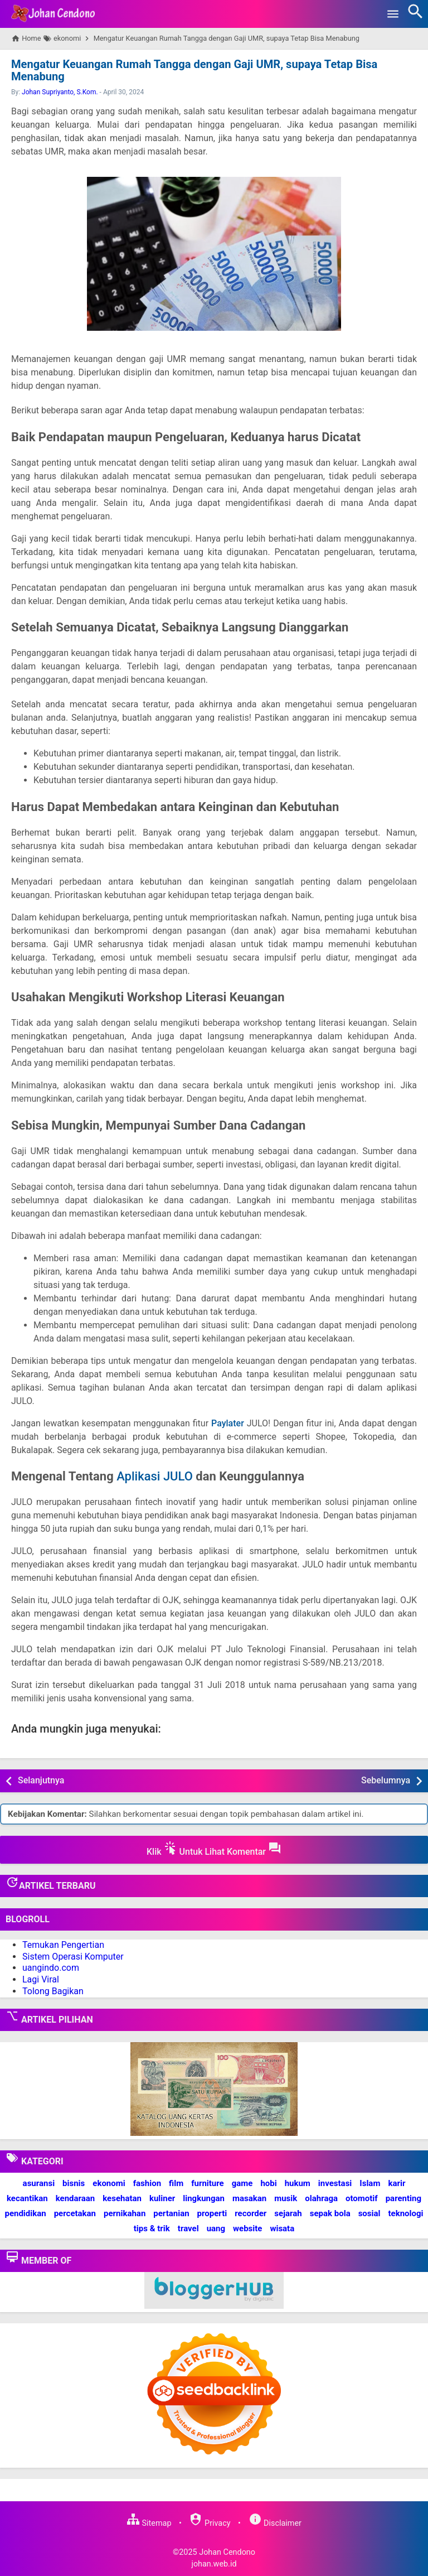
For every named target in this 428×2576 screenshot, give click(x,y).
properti (212, 2213)
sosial (369, 2213)
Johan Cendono (227, 2552)
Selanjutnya (41, 1780)
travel (188, 2228)
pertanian (171, 2213)
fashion (147, 2183)
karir (396, 2183)
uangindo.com (50, 1967)
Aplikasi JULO (154, 1476)
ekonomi (109, 2183)
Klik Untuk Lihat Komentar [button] (214, 1849)
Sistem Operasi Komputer (73, 1956)
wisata (282, 2228)
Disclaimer (275, 2523)
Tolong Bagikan (53, 1991)
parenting (403, 2198)
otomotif (362, 2198)
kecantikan (27, 2198)
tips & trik (152, 2228)
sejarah (287, 2213)
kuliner (162, 2198)
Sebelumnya (385, 1780)
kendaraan (75, 2198)
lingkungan (204, 2198)
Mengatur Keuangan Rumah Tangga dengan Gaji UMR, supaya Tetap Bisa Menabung (193, 70)
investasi (335, 2183)
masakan (249, 2198)
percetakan (75, 2213)
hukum (297, 2183)
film (176, 2183)
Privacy (209, 2523)
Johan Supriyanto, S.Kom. (60, 92)
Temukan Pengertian (63, 1945)
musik (285, 2198)
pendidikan (25, 2213)
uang (216, 2228)
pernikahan (124, 2213)
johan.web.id (213, 2564)
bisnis (73, 2183)
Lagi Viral (40, 1979)
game (242, 2183)
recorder (250, 2213)
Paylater (227, 1423)
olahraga (321, 2198)
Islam (369, 2183)
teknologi (405, 2213)
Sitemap (149, 2523)
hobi (268, 2183)
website (247, 2228)
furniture (207, 2183)
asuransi (39, 2183)
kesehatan (122, 2198)
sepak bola (330, 2213)
